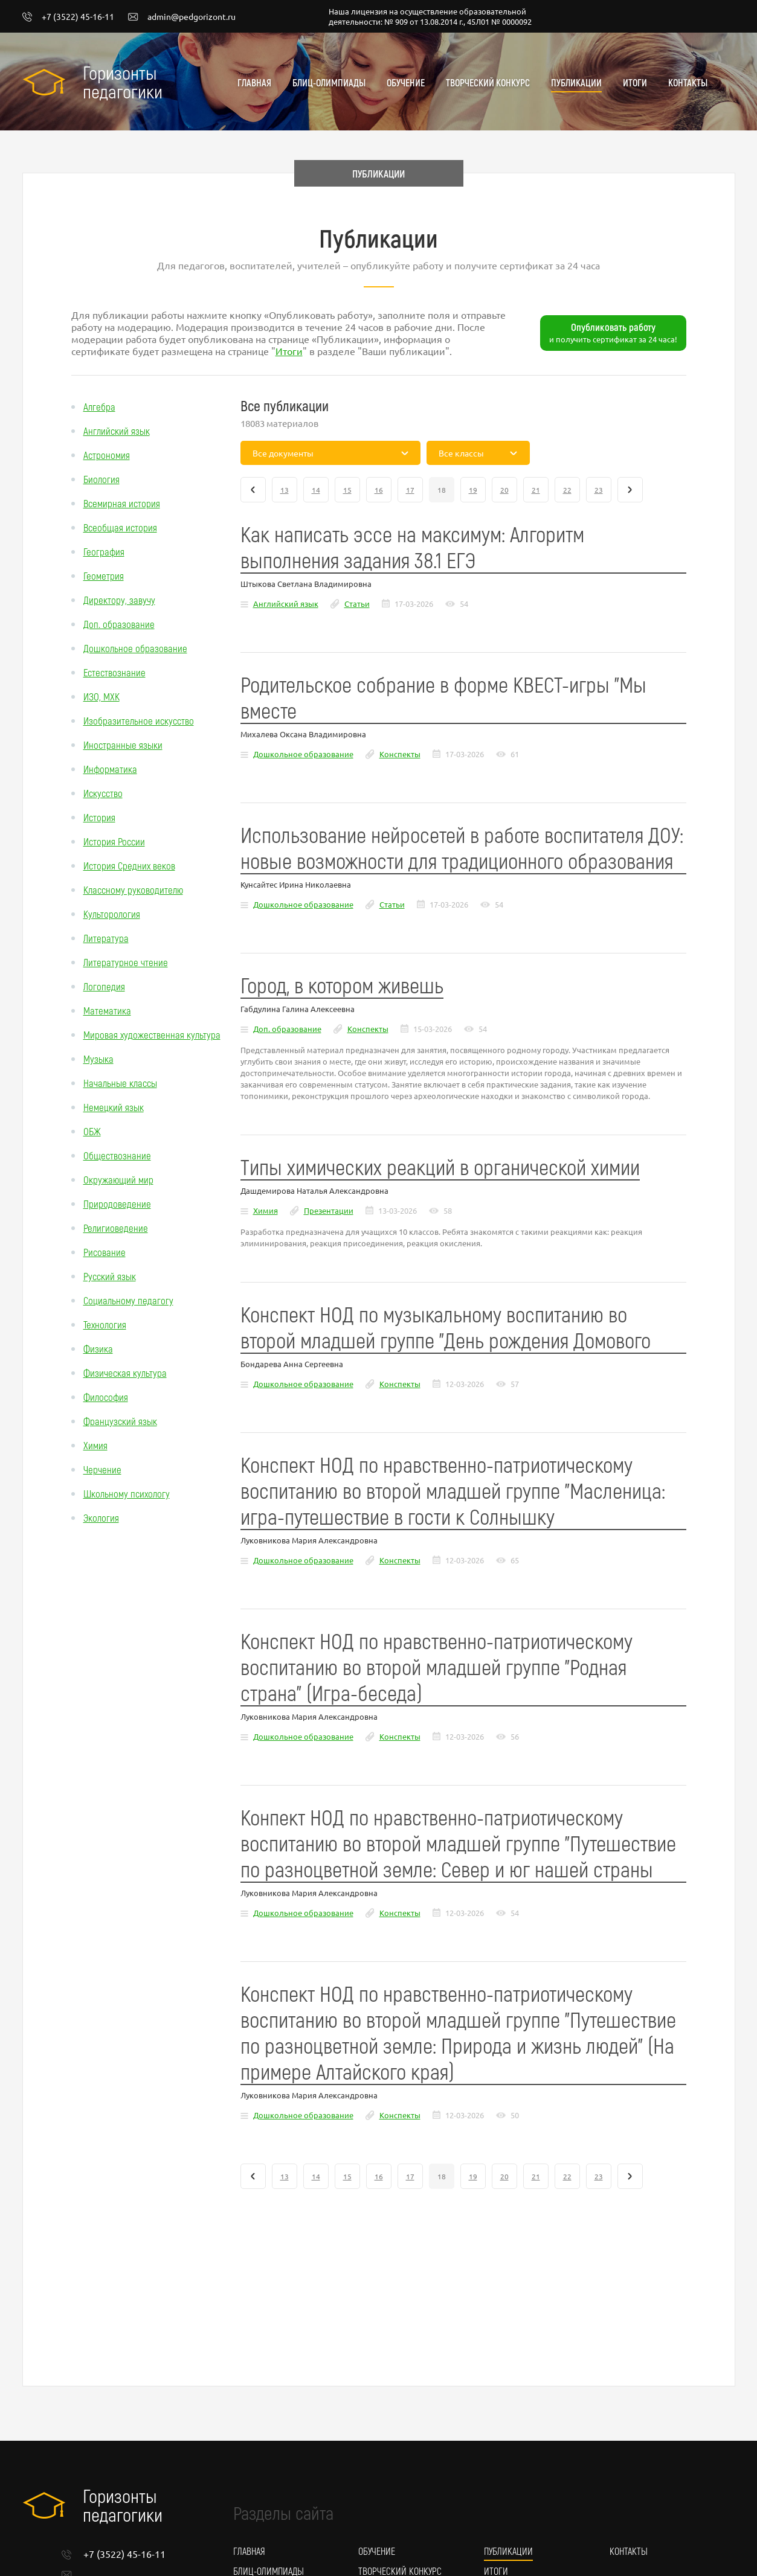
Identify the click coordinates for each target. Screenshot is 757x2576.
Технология (104, 1324)
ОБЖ (92, 1131)
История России (114, 841)
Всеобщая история (120, 527)
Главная (254, 82)
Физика (98, 1348)
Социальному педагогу (128, 1300)
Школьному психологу (126, 1493)
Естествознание (114, 672)
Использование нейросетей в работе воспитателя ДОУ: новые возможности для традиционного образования (461, 847)
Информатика (110, 769)
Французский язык (120, 1421)
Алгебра (99, 406)
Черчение (102, 1469)
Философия (105, 1397)
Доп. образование (119, 624)
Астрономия (106, 455)
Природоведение (117, 1203)
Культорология (111, 914)
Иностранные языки (123, 745)
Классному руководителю (133, 889)
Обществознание (117, 1155)
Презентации (328, 1210)
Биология (101, 479)
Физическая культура (125, 1372)
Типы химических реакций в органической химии (440, 1166)
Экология (101, 1517)
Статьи (357, 603)
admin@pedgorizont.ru (182, 17)
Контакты (687, 82)
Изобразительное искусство (138, 720)
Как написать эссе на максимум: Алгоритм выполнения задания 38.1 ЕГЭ (412, 546)
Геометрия (103, 575)
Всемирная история (121, 503)
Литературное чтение (125, 962)
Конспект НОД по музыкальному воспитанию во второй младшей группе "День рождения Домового (445, 1327)
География (103, 551)
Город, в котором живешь (341, 985)
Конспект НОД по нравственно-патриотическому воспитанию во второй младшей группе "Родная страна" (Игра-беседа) (436, 1666)
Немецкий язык (113, 1107)
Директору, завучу (119, 600)
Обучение (406, 82)
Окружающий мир (118, 1179)
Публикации (576, 82)
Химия (95, 1445)
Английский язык (116, 431)
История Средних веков (129, 865)
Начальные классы (120, 1083)
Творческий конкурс (488, 82)
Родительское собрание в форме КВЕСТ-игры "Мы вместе (443, 697)
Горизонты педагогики (123, 81)
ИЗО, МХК (101, 696)
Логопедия (104, 986)
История (99, 817)
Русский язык (109, 1276)
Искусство (103, 793)
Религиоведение (115, 1228)
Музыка (98, 1059)
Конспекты (399, 754)
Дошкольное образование (135, 648)
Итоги (635, 82)
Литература (106, 938)
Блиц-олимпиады (329, 82)
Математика (107, 1010)
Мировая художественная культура (152, 1034)
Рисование (104, 1252)
